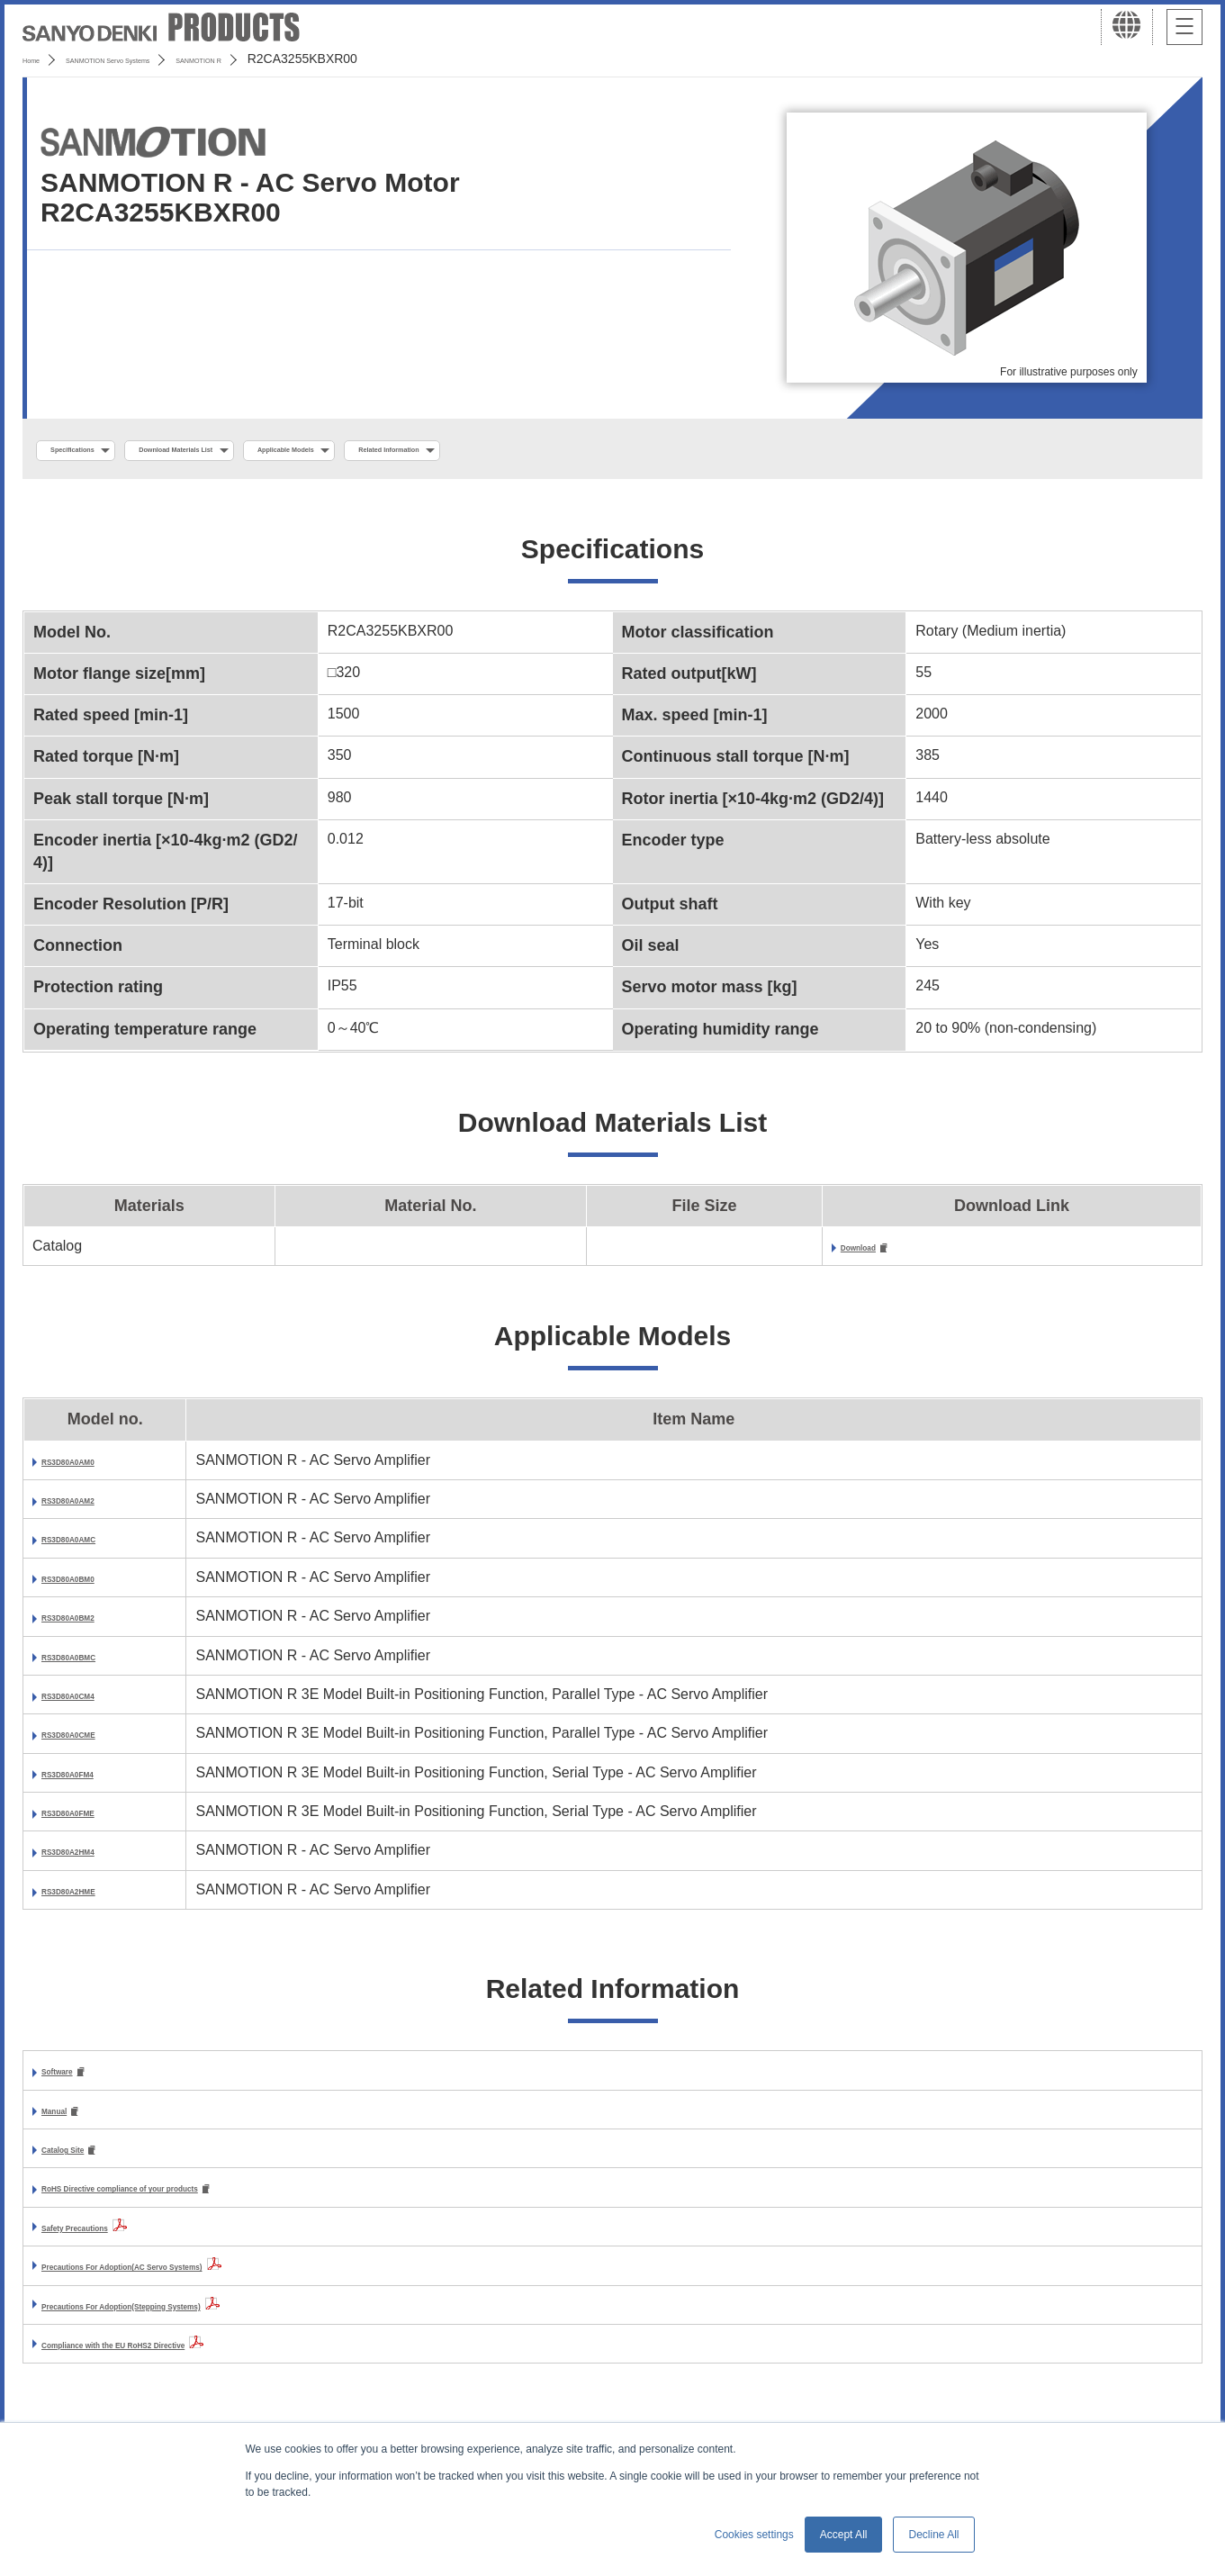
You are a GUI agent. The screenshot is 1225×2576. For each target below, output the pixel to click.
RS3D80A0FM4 (92, 1779)
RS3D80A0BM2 (93, 1623)
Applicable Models (442, 451)
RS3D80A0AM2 (93, 1506)
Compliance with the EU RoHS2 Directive (181, 2357)
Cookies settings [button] (754, 2534)
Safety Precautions (106, 2240)
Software (72, 2079)
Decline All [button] (933, 2534)
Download (875, 1253)
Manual (66, 2120)
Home (39, 58)
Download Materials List (264, 451)
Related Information (608, 451)
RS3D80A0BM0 (93, 1584)
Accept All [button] (844, 2534)
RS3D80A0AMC (94, 1545)
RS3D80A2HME (93, 1896)
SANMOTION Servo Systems (164, 58)
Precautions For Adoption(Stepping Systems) (196, 2319)
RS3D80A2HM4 (93, 1858)
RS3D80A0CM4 (93, 1701)
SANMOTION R (317, 58)
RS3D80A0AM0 (93, 1467)
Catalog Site (82, 2160)
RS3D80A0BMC (94, 1662)
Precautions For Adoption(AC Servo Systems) (198, 2279)
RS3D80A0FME (93, 1818)
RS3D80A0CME (93, 1741)
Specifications (97, 451)
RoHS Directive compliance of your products (194, 2202)
